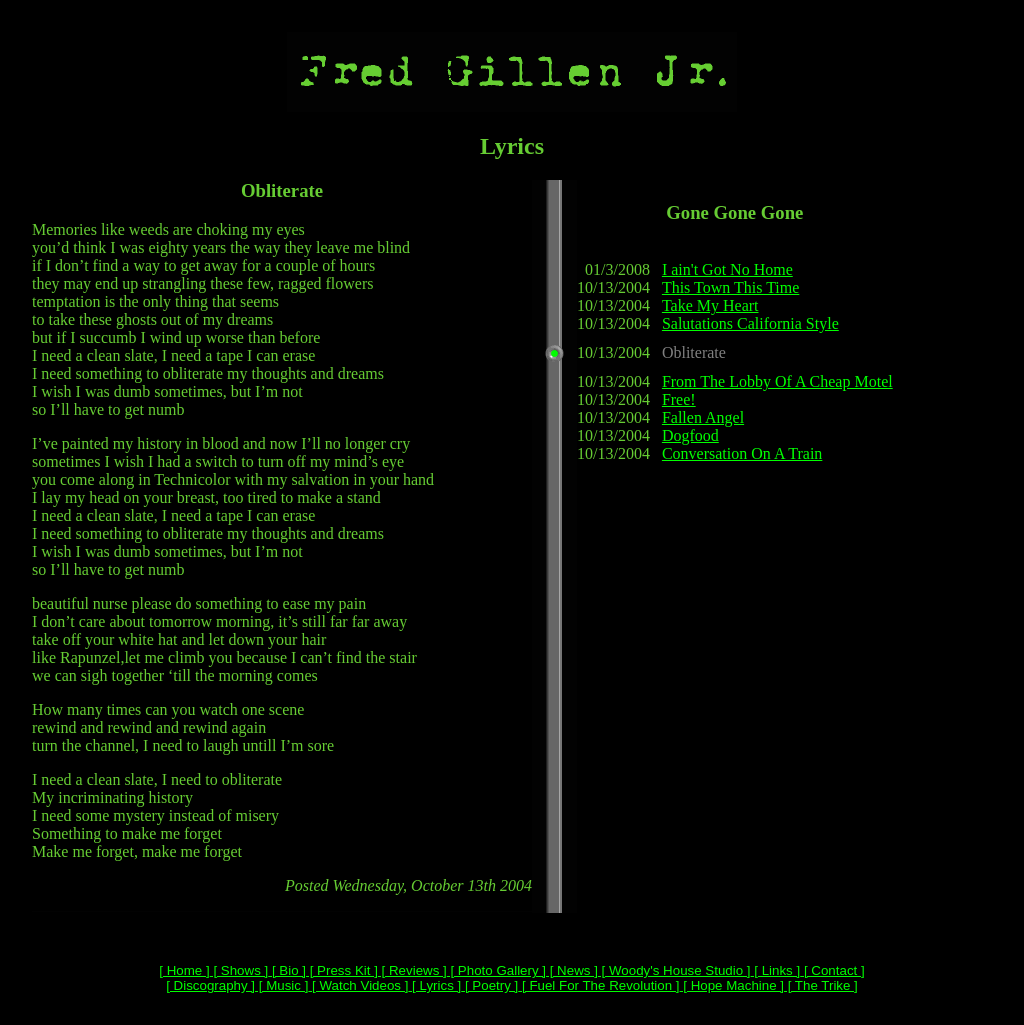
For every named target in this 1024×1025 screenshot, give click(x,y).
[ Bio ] (287, 970)
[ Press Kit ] (342, 970)
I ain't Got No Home (727, 269)
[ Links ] (776, 970)
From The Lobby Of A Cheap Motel (777, 381)
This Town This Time (730, 287)
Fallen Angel (703, 417)
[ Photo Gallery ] (496, 970)
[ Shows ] (239, 970)
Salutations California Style (750, 323)
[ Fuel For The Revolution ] (598, 985)
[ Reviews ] (412, 970)
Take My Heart (710, 305)
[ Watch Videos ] (358, 985)
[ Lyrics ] (434, 985)
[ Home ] (184, 970)
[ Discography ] (210, 985)
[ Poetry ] (489, 985)
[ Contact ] (832, 970)
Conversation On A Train (742, 453)
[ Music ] (281, 985)
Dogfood (690, 435)
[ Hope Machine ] (732, 985)
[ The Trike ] (821, 985)
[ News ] (572, 970)
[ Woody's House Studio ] (674, 970)
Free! (679, 399)
